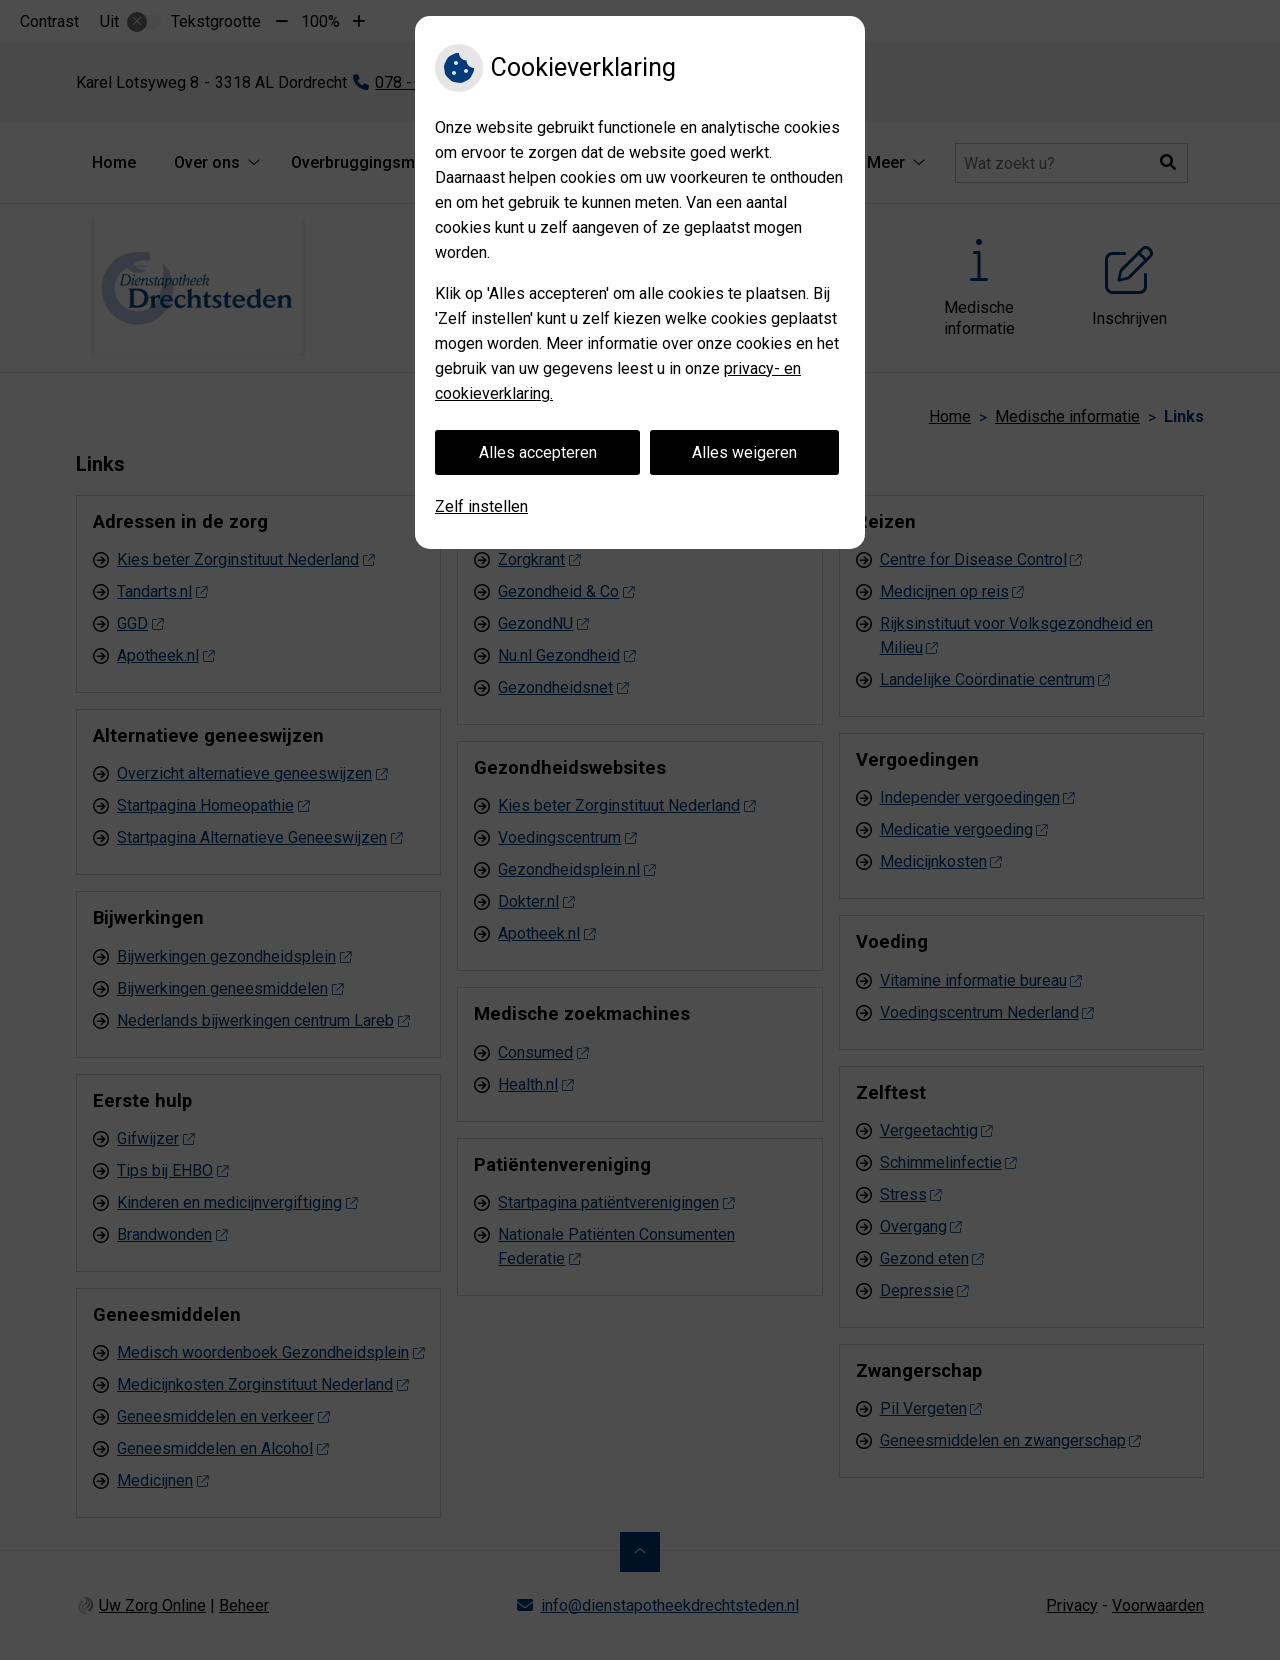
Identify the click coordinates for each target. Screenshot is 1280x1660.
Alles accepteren (538, 452)
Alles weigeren (744, 452)
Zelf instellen (481, 506)
